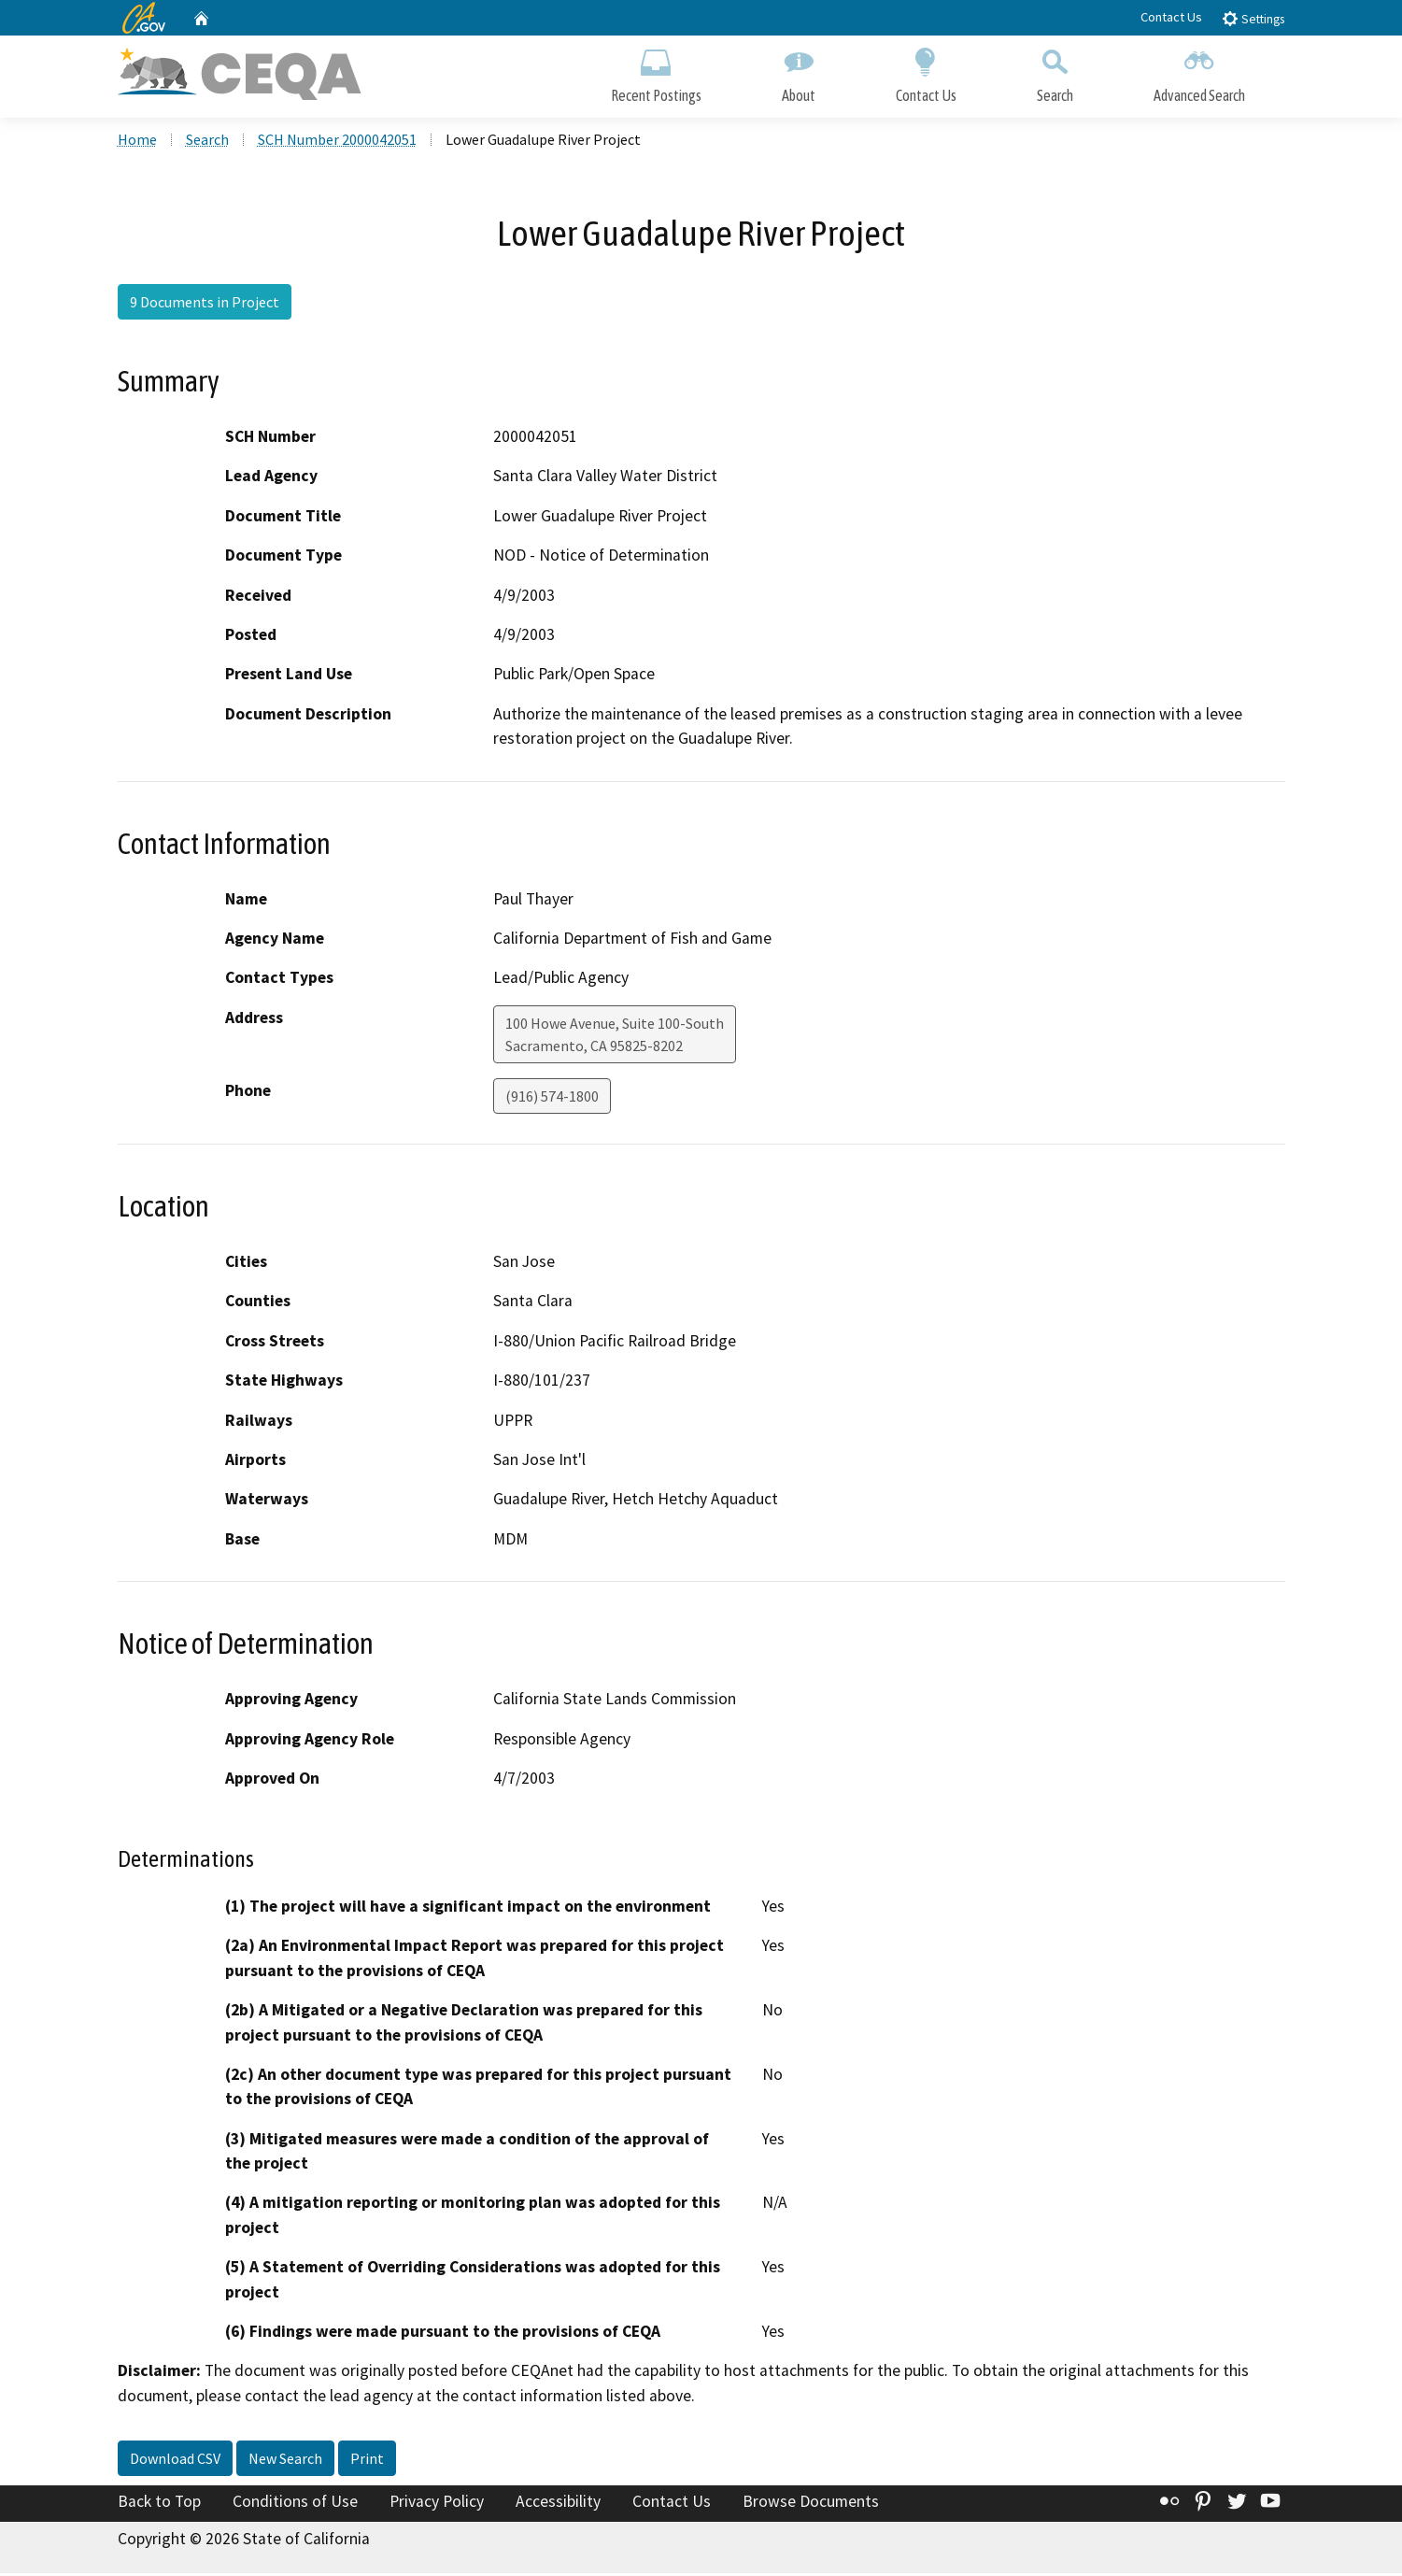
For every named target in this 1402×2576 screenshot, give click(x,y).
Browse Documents (811, 2504)
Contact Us (1171, 16)
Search (1055, 72)
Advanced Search (1199, 72)
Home (137, 141)
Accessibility (558, 2504)
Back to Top (159, 2504)
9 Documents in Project (204, 303)
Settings (1253, 18)
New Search (285, 2461)
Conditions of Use (295, 2504)
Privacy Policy (436, 2504)
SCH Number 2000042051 (337, 141)
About (798, 72)
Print (367, 2461)
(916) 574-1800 (552, 1098)
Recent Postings (656, 72)
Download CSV (175, 2461)
